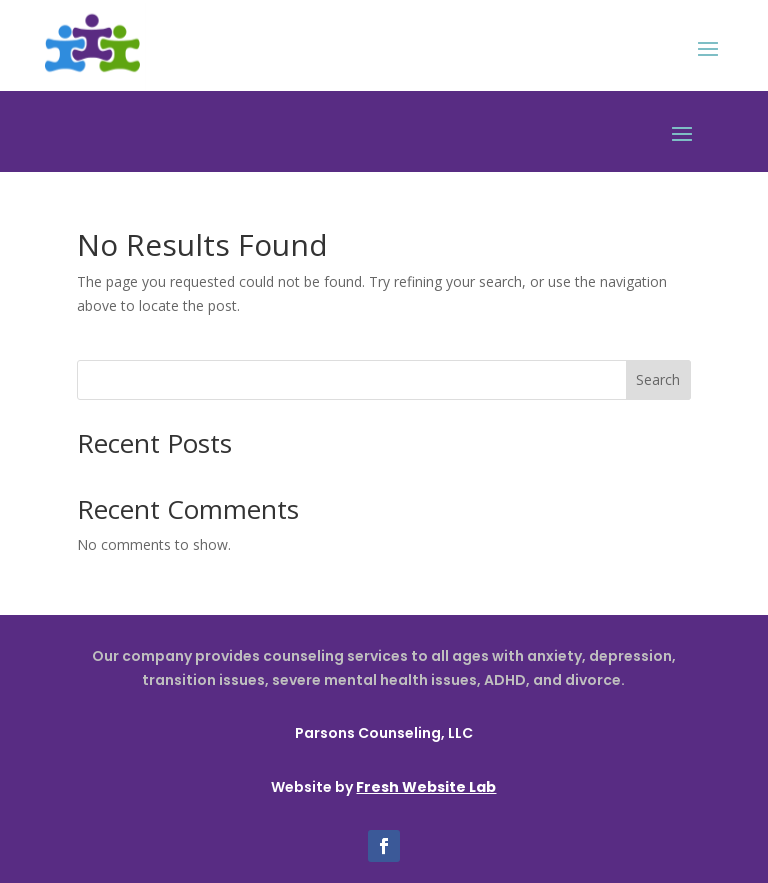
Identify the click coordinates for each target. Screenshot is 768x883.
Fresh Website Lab (426, 787)
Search (658, 379)
